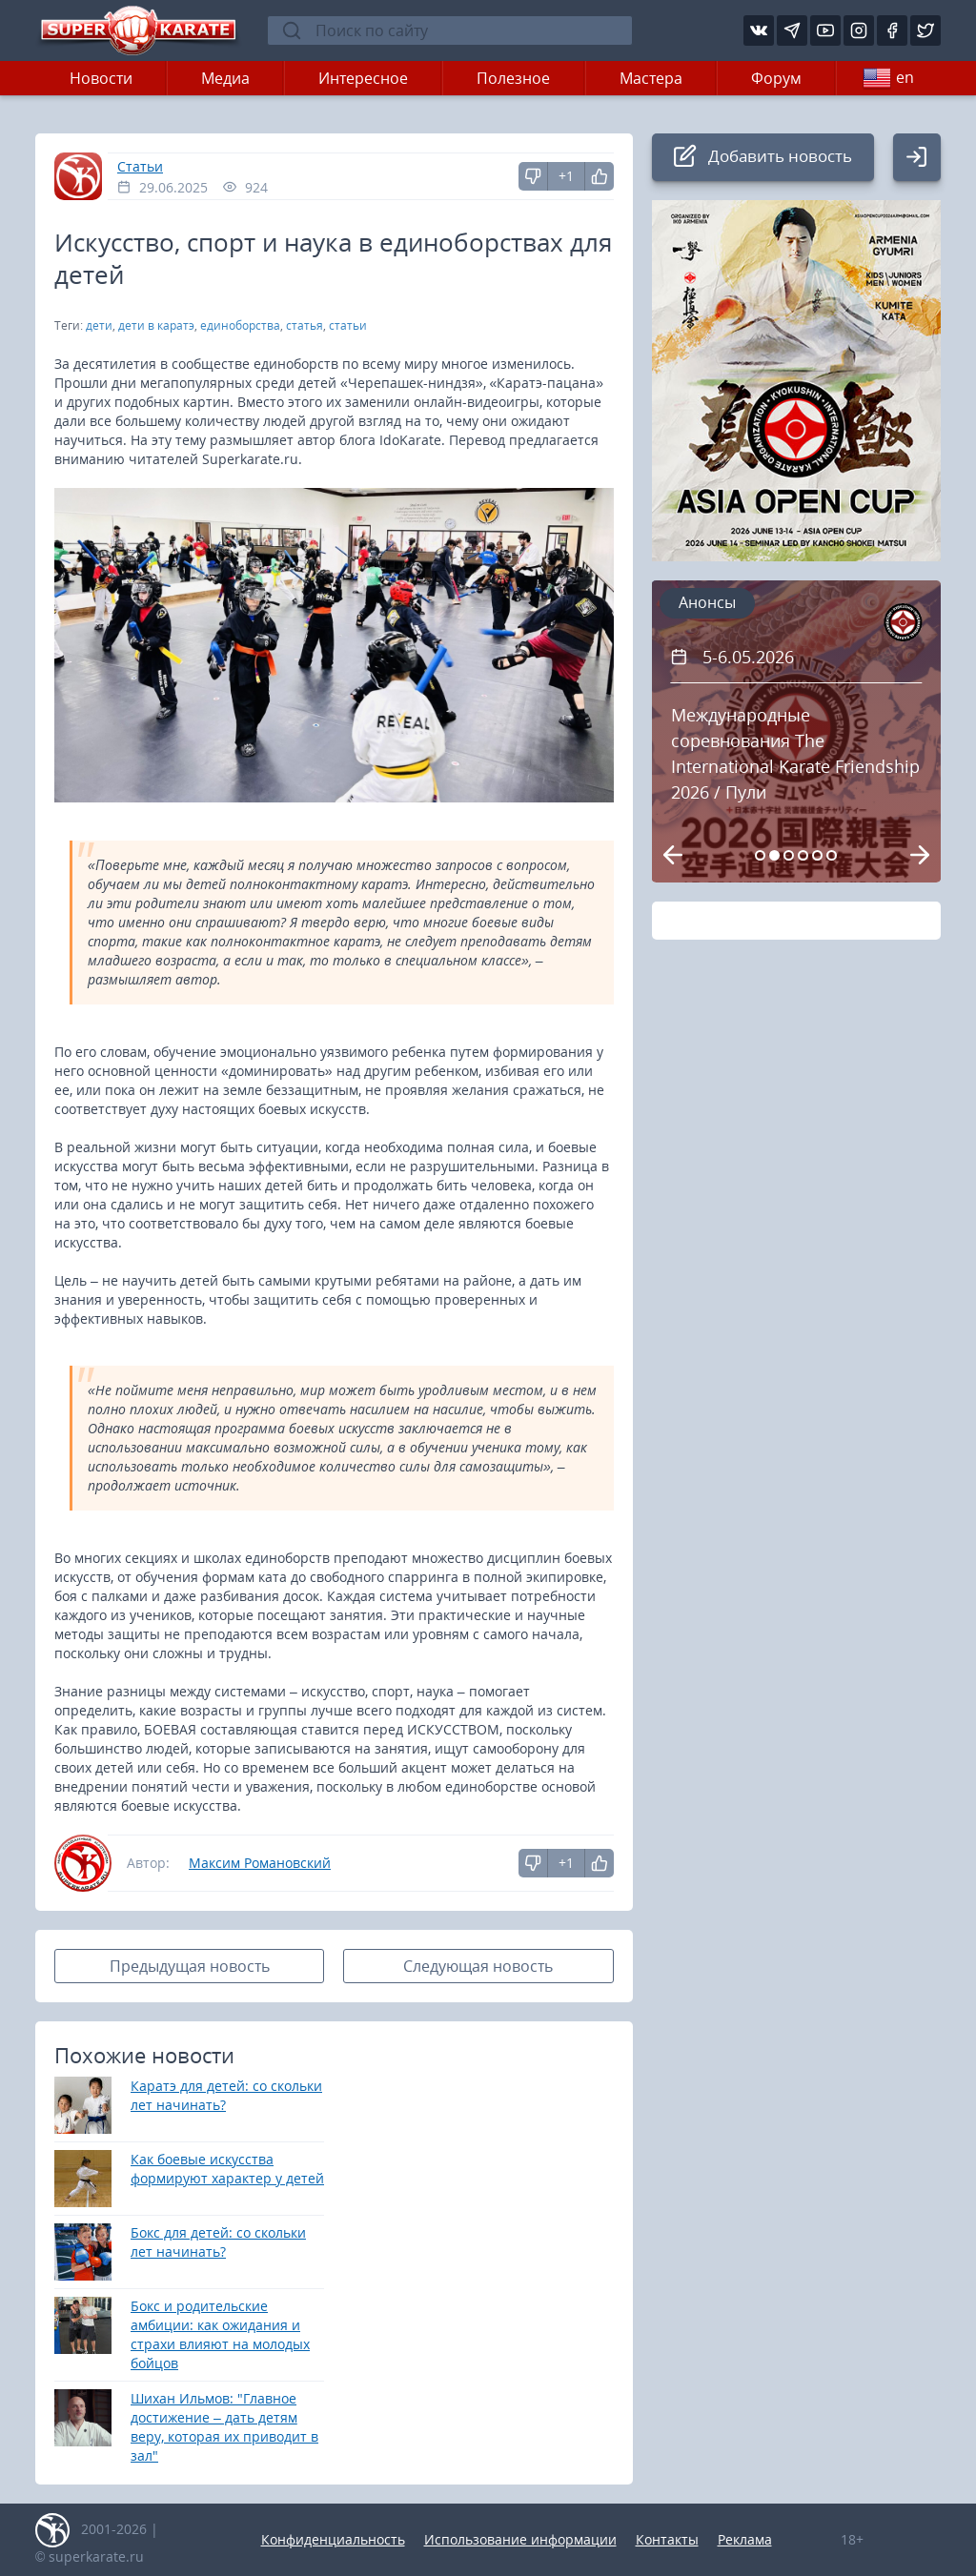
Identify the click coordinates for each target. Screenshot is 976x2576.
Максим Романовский (260, 1863)
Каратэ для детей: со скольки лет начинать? (226, 2095)
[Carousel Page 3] (788, 855)
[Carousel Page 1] (760, 855)
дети (99, 325)
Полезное (513, 78)
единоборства (240, 325)
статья (304, 325)
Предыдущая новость (190, 1966)
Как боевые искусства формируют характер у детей (227, 2168)
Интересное (363, 78)
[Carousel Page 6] (831, 855)
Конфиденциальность (333, 2539)
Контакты (667, 2539)
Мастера (651, 78)
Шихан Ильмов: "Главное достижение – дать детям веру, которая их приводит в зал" (224, 2426)
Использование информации (520, 2539)
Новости (101, 78)
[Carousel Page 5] (817, 855)
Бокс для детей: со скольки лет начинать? (218, 2242)
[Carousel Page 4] (803, 855)
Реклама (745, 2539)
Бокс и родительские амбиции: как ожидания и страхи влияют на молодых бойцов (220, 2334)
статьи (348, 325)
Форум (776, 78)
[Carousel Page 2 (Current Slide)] (774, 855)
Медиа (225, 78)
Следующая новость (478, 1966)
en (888, 78)
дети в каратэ (156, 325)
